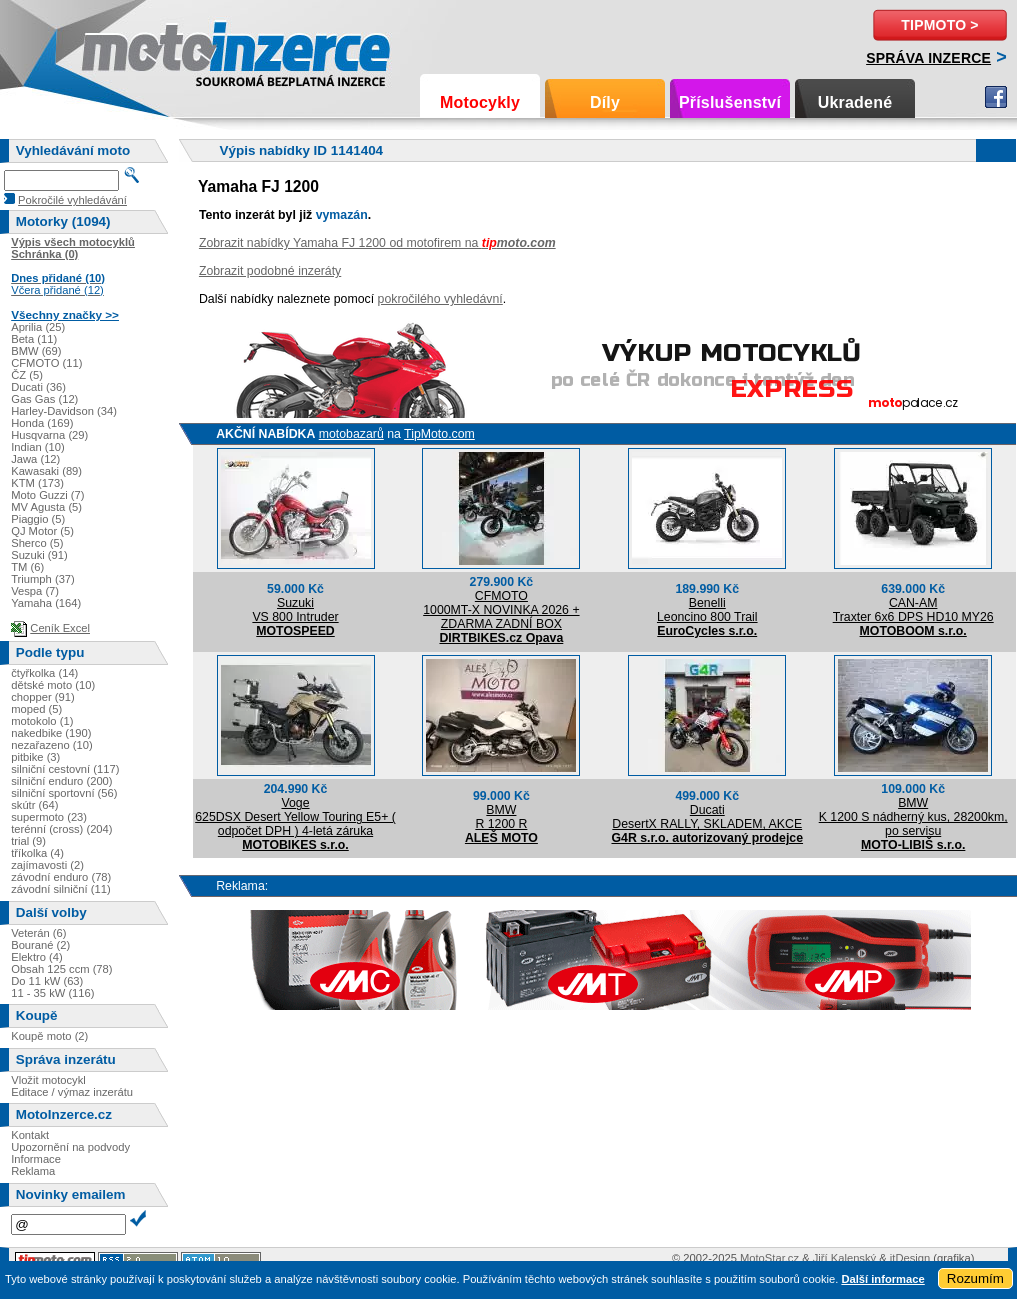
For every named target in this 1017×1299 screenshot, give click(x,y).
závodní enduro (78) (61, 877)
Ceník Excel (60, 628)
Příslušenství (730, 102)
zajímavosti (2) (47, 865)
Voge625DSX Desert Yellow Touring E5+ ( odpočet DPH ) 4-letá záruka (295, 817)
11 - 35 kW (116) (52, 993)
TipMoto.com (439, 434)
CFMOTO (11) (46, 363)
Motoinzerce (124, 49)
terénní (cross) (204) (61, 829)
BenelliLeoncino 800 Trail (707, 610)
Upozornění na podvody (70, 1147)
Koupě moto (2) (49, 1036)
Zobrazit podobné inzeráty (270, 271)
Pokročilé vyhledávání (72, 200)
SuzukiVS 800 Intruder (295, 610)
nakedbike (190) (51, 733)
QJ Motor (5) (42, 531)
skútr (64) (34, 805)
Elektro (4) (37, 957)
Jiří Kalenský (844, 1258)
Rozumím (975, 1278)
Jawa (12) (35, 459)
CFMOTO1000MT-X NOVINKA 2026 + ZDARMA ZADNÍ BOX (501, 610)
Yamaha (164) (46, 603)
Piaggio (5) (38, 519)
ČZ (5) (27, 375)
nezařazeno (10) (51, 745)
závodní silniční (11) (61, 889)
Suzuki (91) (39, 555)
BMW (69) (36, 351)
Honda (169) (42, 423)
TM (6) (27, 567)
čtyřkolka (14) (44, 673)
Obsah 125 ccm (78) (61, 969)
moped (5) (36, 709)
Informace (36, 1159)
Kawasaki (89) (46, 471)
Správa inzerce (928, 58)
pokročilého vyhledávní (440, 299)
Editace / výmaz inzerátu (72, 1092)
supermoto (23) (49, 817)
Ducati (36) (38, 387)
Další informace (882, 1279)
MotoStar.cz (769, 1258)
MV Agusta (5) (46, 507)
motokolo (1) (42, 721)
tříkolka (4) (37, 853)
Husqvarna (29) (49, 435)
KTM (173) (37, 483)
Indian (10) (38, 447)
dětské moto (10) (53, 685)
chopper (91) (42, 697)
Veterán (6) (38, 933)
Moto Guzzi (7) (47, 495)
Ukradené (855, 102)
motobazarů (351, 434)
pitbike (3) (35, 757)
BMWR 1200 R (501, 817)
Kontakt (30, 1135)
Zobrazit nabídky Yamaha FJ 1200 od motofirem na (377, 243)
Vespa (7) (35, 591)
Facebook (996, 97)
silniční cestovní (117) (65, 769)
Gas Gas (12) (44, 399)
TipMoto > (939, 25)
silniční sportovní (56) (64, 793)
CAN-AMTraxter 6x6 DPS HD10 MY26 (913, 610)
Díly (605, 102)
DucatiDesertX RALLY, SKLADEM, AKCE (707, 817)
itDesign (910, 1258)
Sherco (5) (37, 543)
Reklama (33, 1171)
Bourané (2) (40, 945)
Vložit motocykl (48, 1080)
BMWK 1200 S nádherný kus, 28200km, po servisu (913, 817)
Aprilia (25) (38, 327)
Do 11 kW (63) (47, 981)
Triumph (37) (43, 579)
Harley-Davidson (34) (64, 411)
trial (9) (28, 841)
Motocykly (480, 102)
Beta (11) (34, 339)
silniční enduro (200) (61, 781)
